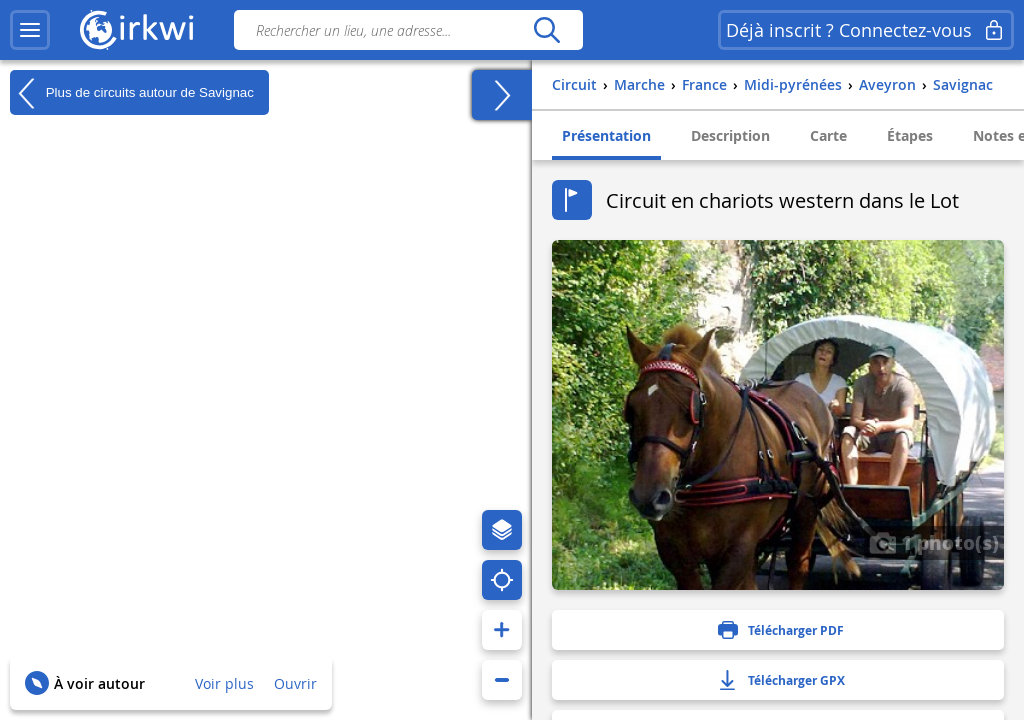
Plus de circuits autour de (132, 93)
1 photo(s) (934, 542)
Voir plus (224, 683)
